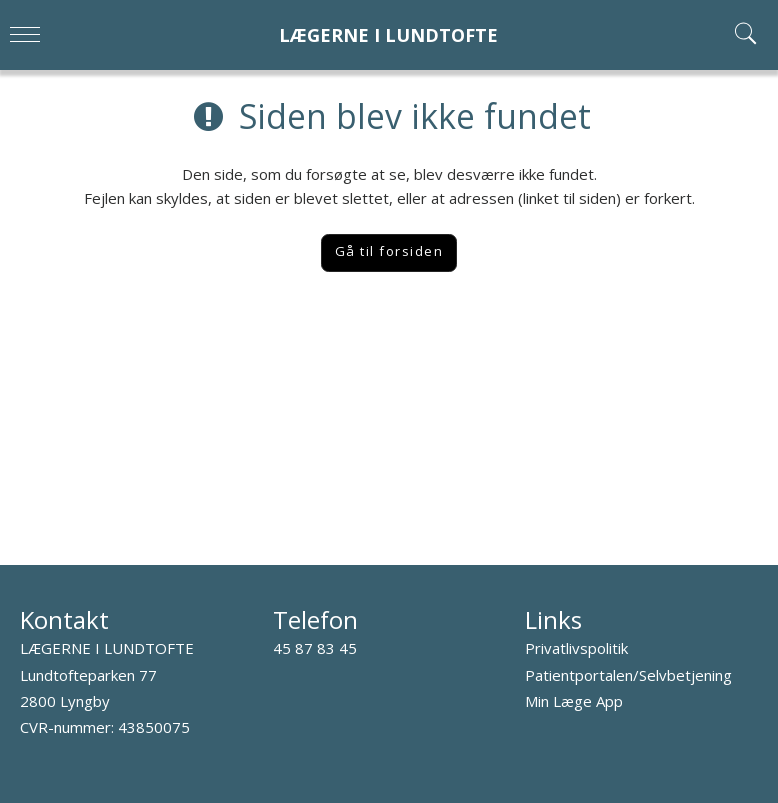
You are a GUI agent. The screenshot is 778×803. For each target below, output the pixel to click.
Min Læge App (574, 701)
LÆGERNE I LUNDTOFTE (388, 35)
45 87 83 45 (315, 648)
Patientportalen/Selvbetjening (628, 675)
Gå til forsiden (389, 251)
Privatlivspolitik (576, 648)
